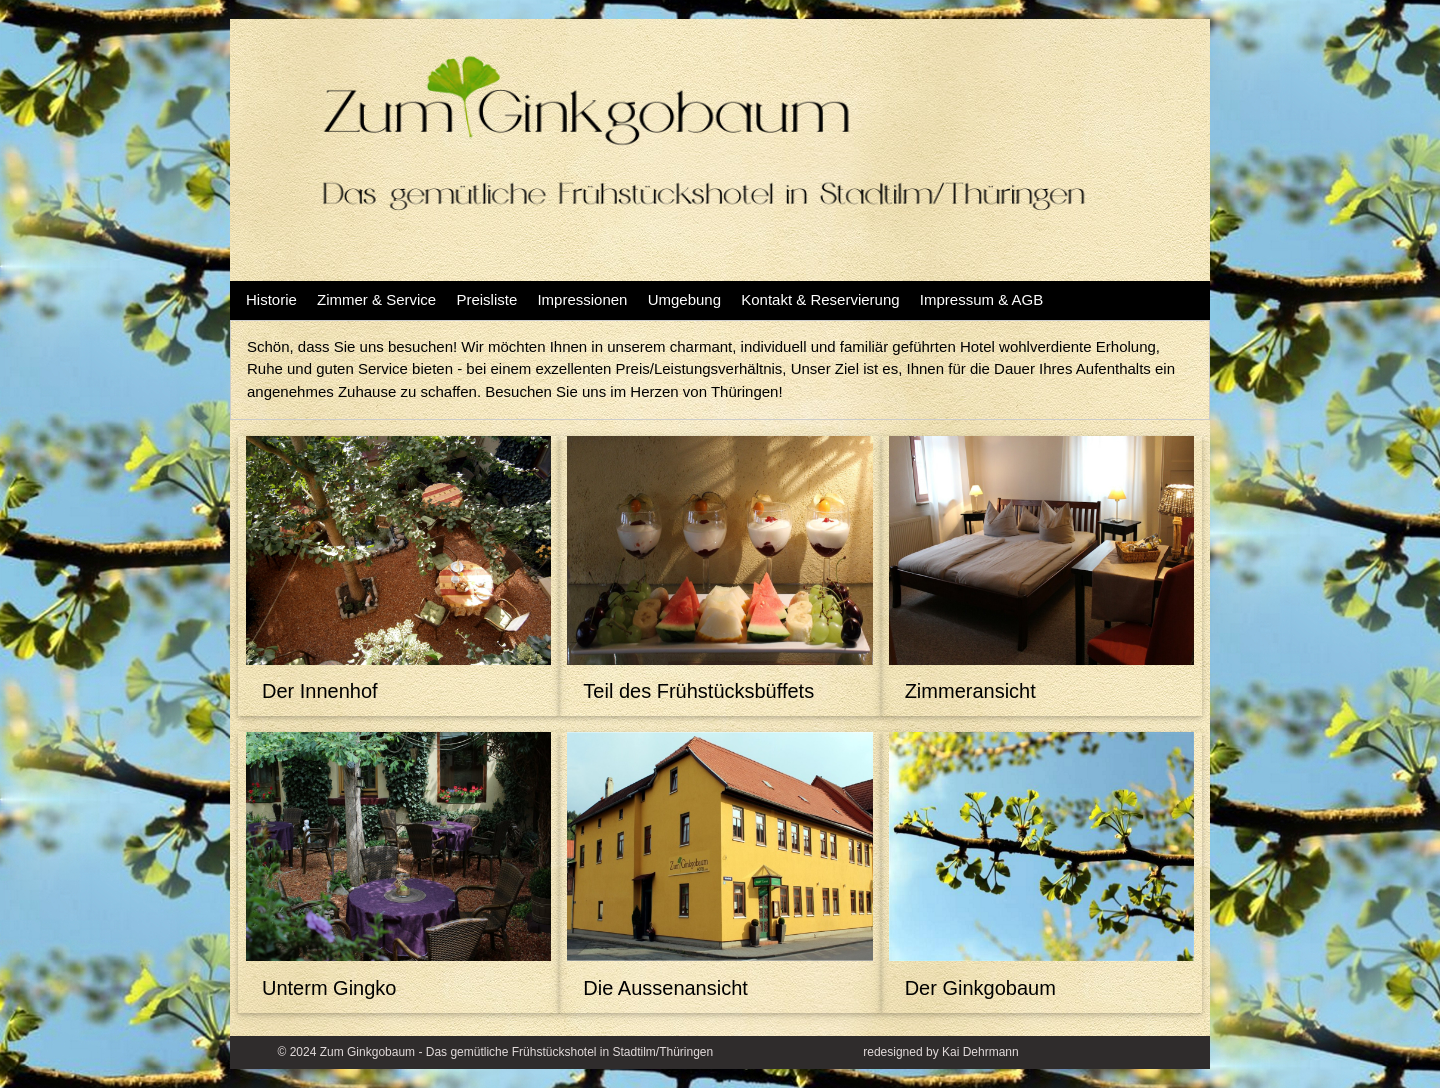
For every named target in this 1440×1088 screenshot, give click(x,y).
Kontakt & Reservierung (820, 299)
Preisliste (486, 299)
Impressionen (582, 299)
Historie (271, 299)
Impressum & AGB (981, 299)
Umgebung (684, 299)
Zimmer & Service (376, 299)
